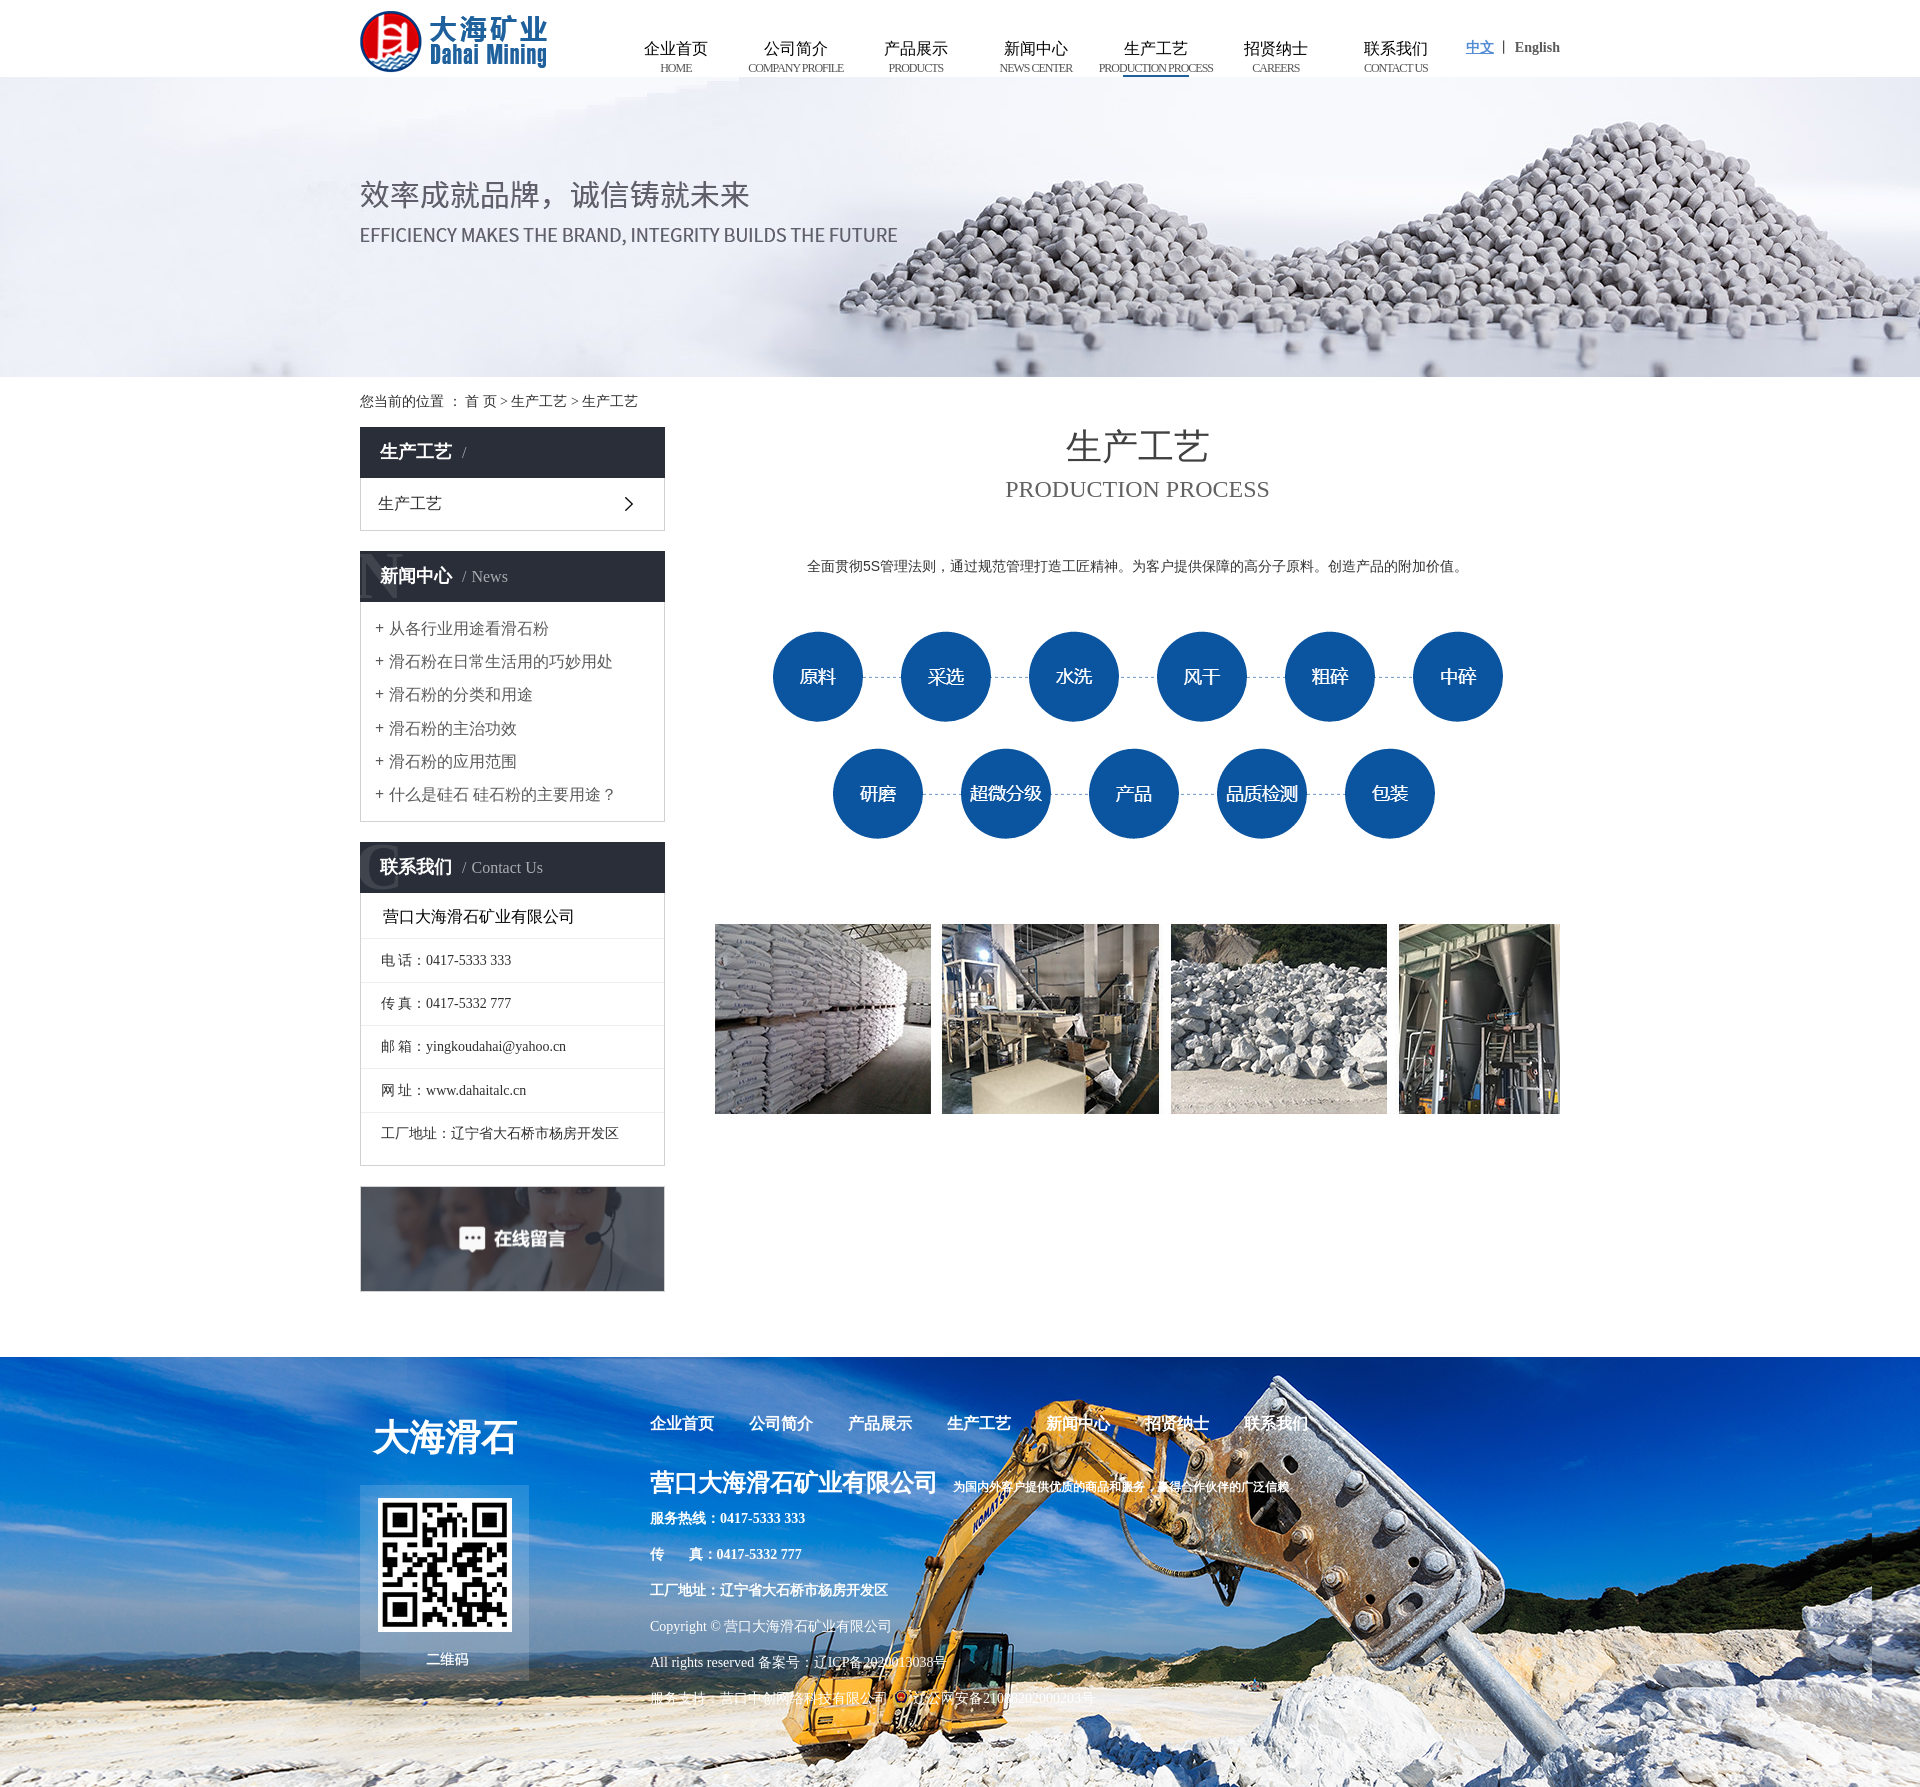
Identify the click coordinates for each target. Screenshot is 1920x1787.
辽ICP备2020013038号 (881, 1662)
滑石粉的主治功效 (453, 728)
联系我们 (1396, 58)
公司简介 (796, 58)
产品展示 (916, 58)
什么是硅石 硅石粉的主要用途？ (503, 794)
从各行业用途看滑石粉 (469, 628)
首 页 (481, 401)
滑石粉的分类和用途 (461, 694)
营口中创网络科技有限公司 (804, 1698)
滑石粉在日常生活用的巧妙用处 (501, 661)
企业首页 (676, 58)
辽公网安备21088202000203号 (994, 1698)
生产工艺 (1156, 58)
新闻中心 (1036, 58)
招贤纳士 (1276, 58)
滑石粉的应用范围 (453, 761)
